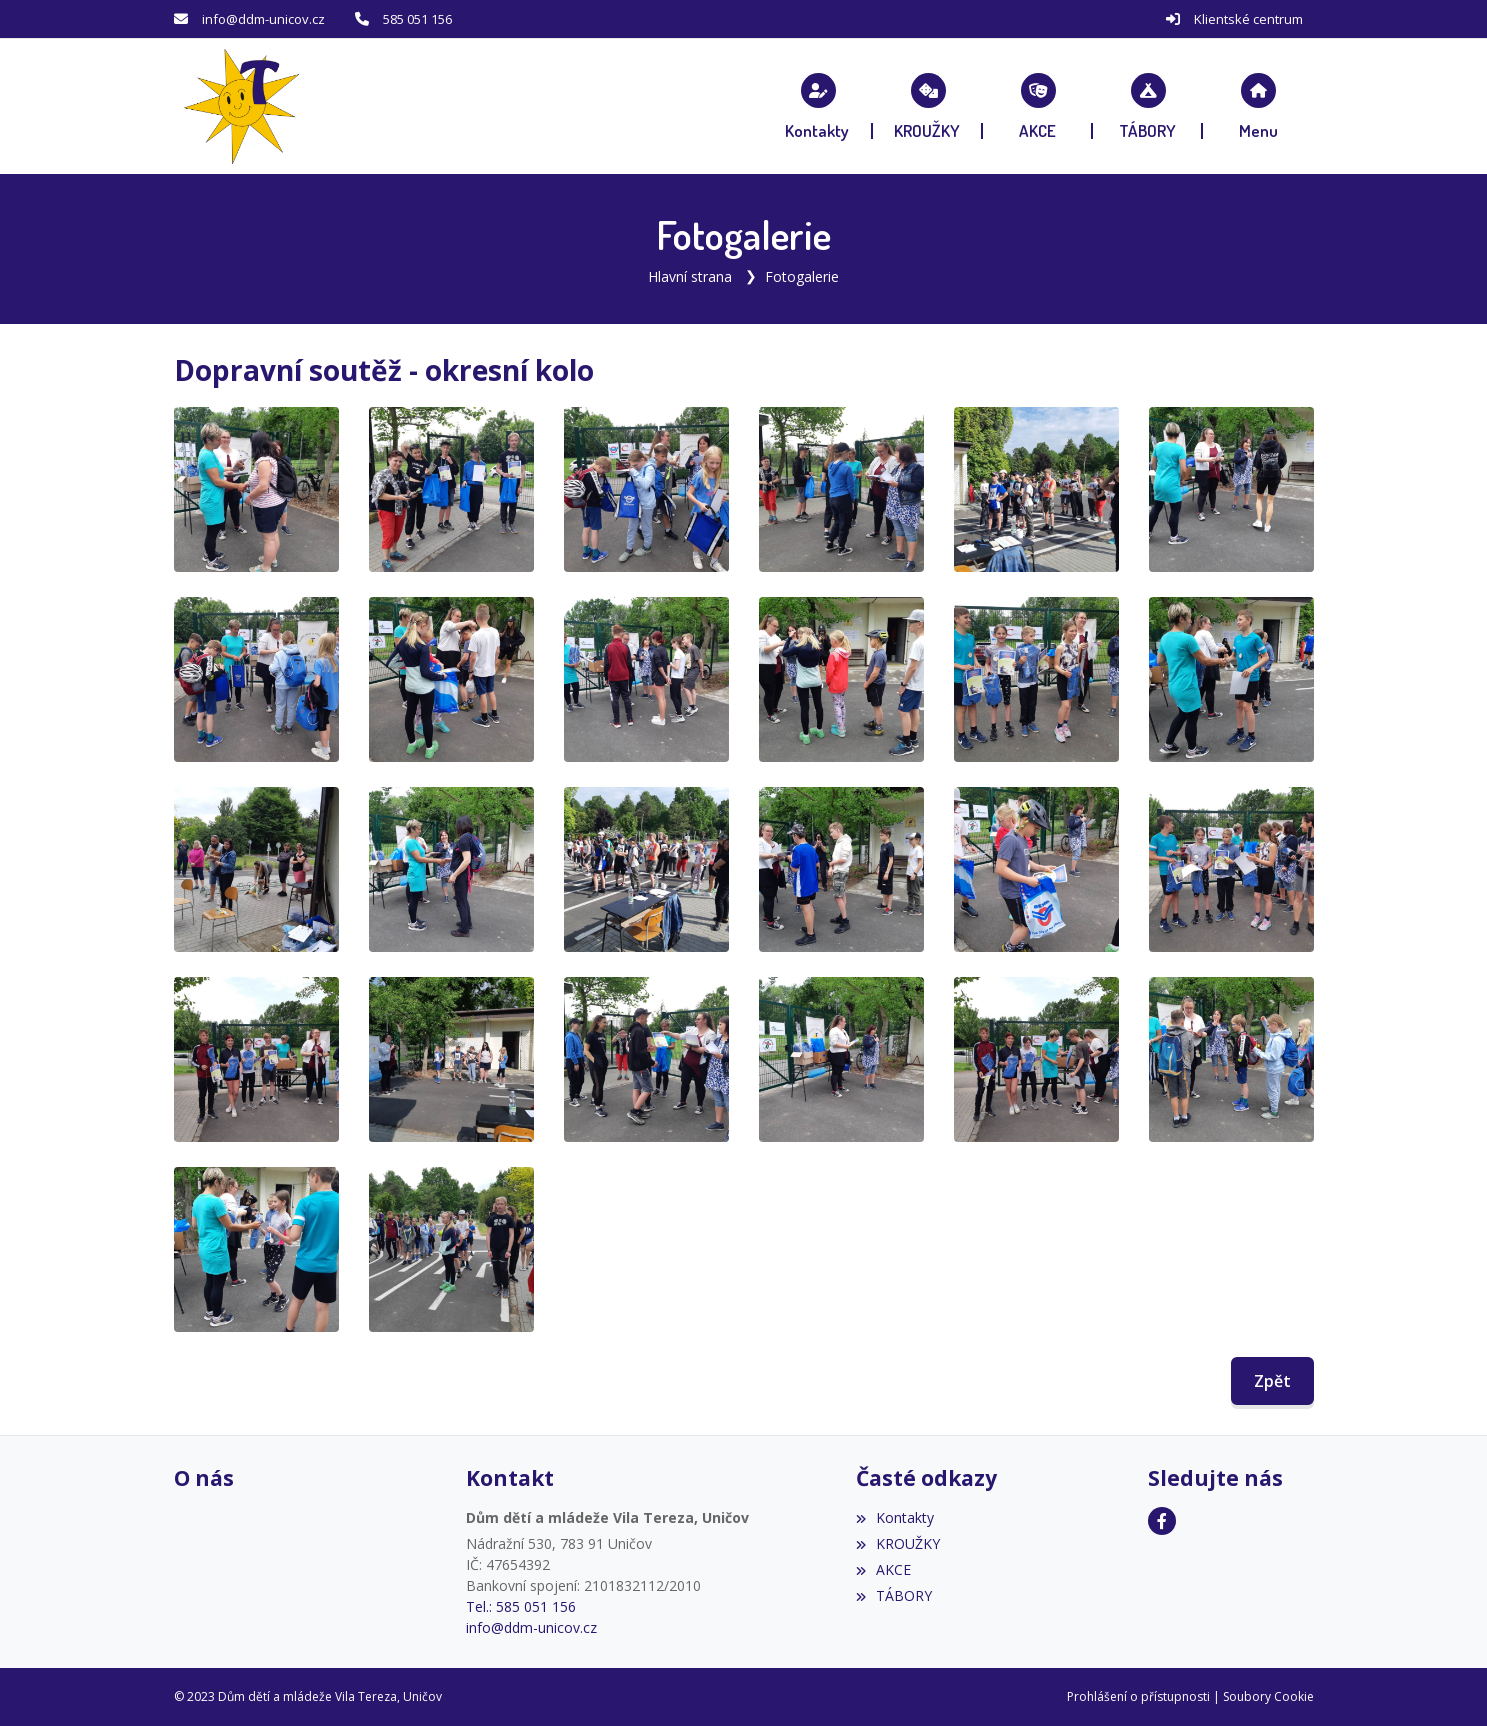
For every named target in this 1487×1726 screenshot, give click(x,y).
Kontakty (895, 1517)
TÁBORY (894, 1595)
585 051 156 (417, 19)
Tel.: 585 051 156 (521, 1606)
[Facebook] (1162, 1521)
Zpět (1272, 1381)
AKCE (883, 1569)
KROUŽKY (898, 1543)
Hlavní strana (690, 276)
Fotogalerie (802, 276)
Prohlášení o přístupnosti (1138, 1696)
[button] (1258, 106)
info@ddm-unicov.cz (263, 19)
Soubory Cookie (1268, 1696)
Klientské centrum (1248, 19)
